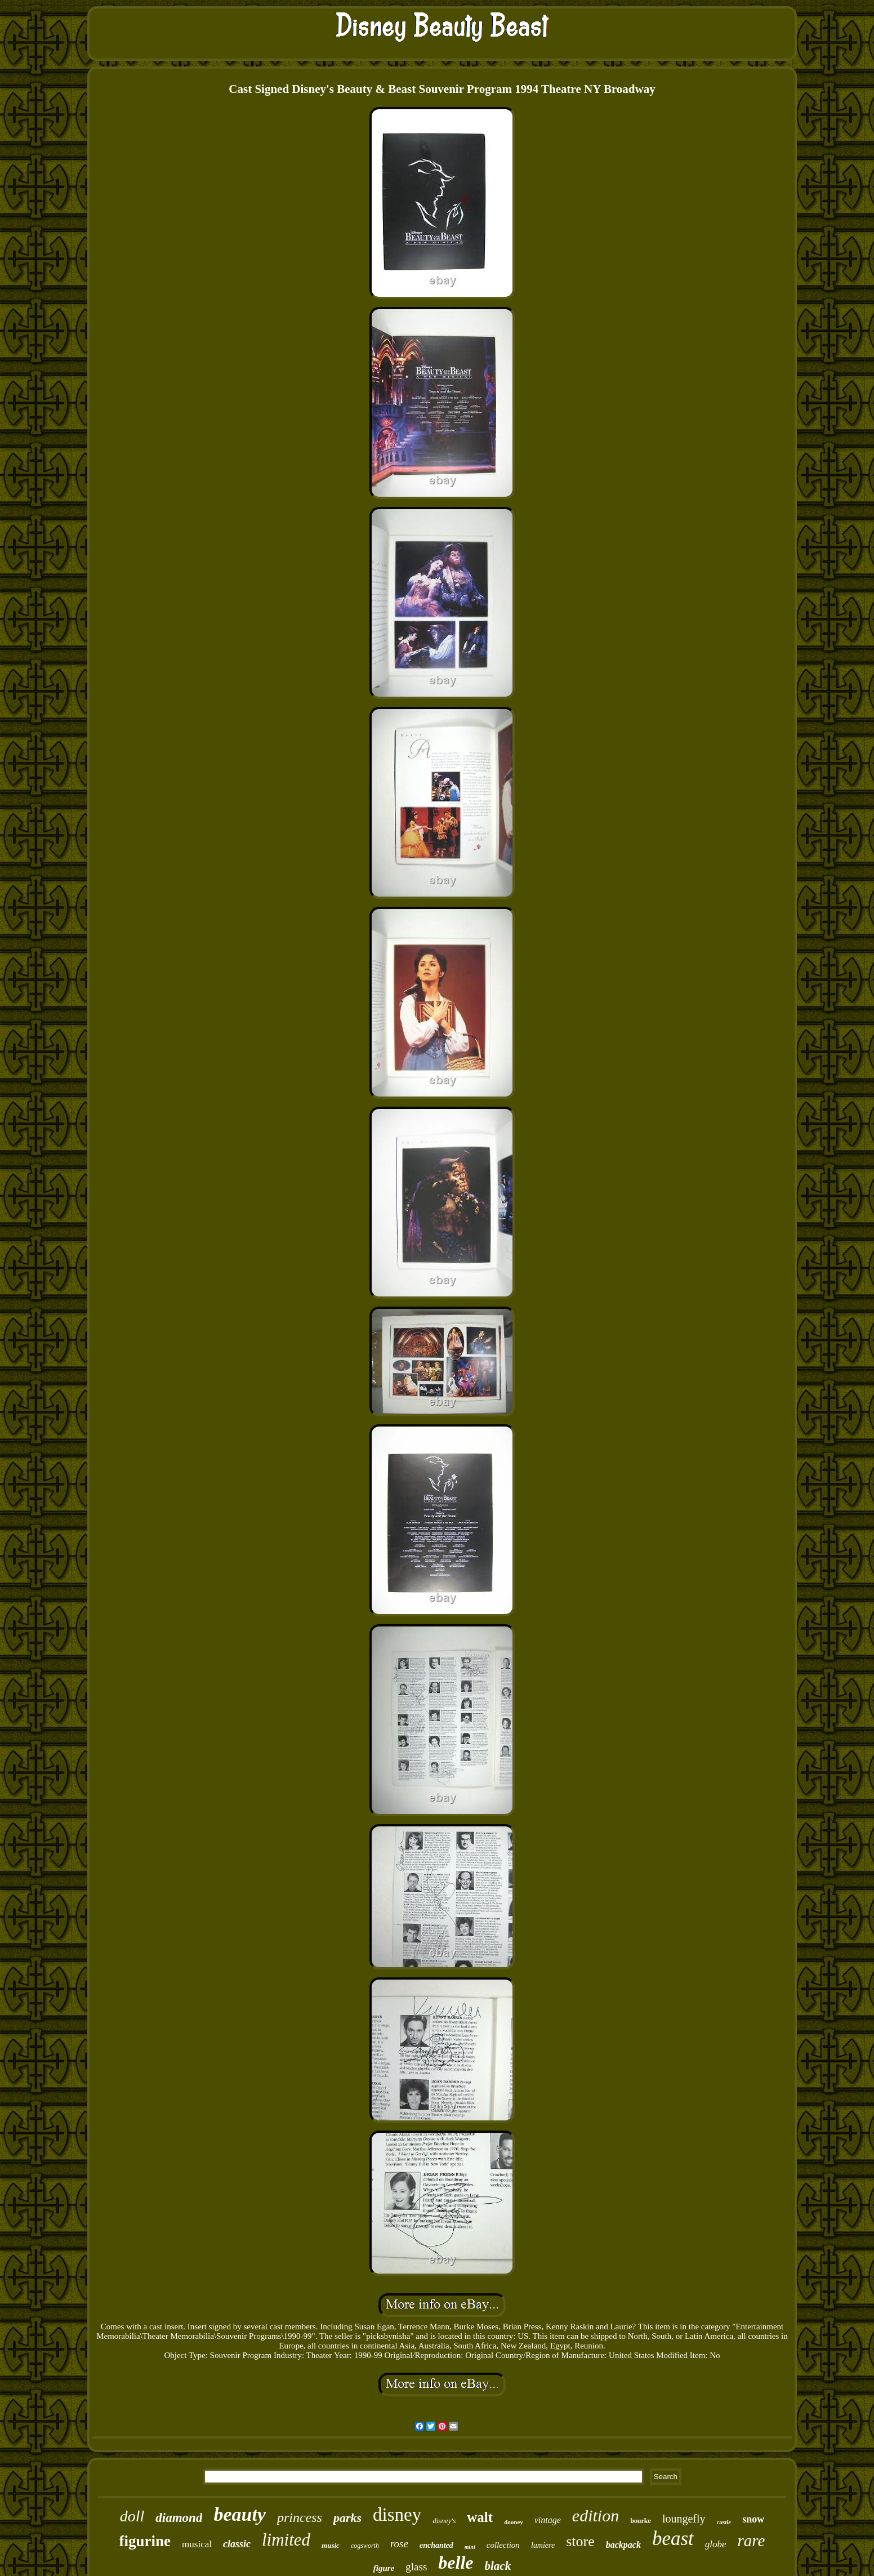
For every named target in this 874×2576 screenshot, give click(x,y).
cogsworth (365, 2546)
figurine (145, 2541)
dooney (513, 2522)
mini (470, 2547)
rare (751, 2541)
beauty (239, 2514)
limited (286, 2540)
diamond (178, 2518)
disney (397, 2514)
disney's (444, 2520)
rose (399, 2544)
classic (237, 2544)
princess (299, 2517)
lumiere (543, 2545)
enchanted (436, 2545)
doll (132, 2516)
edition (595, 2515)
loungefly (684, 2518)
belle (455, 2562)
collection (503, 2545)
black (498, 2566)
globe (715, 2544)
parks (347, 2518)
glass (416, 2567)
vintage (547, 2520)
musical (197, 2544)
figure (384, 2568)
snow (753, 2519)
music (331, 2545)
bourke (640, 2521)
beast (673, 2539)
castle (724, 2522)
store (580, 2541)
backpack (623, 2545)
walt (480, 2517)
